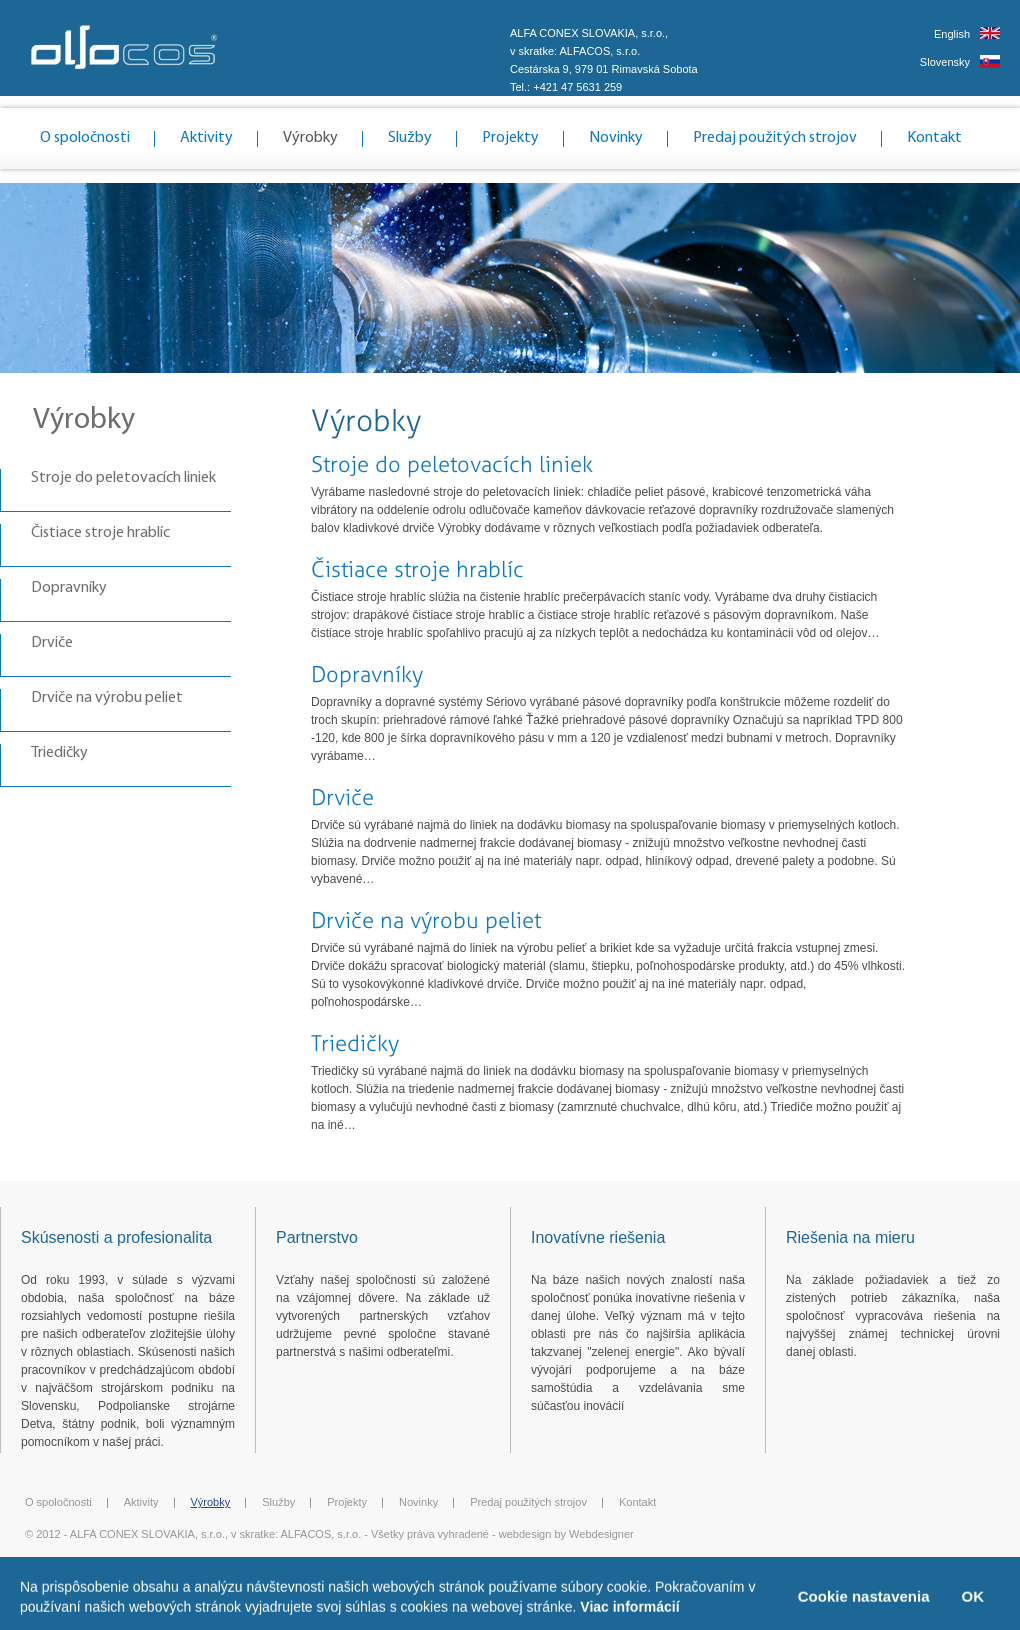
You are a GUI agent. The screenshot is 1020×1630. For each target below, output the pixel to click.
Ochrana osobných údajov (620, 1565)
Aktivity (206, 138)
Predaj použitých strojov (775, 138)
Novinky (616, 138)
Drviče (52, 643)
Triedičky (59, 753)
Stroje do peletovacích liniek (123, 478)
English (952, 34)
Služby (410, 138)
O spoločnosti (85, 138)
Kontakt (934, 138)
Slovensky (945, 62)
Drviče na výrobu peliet (107, 698)
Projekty (510, 138)
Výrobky (310, 138)
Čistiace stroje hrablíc (100, 533)
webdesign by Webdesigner (566, 1534)
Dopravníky (69, 588)
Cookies (526, 1565)
